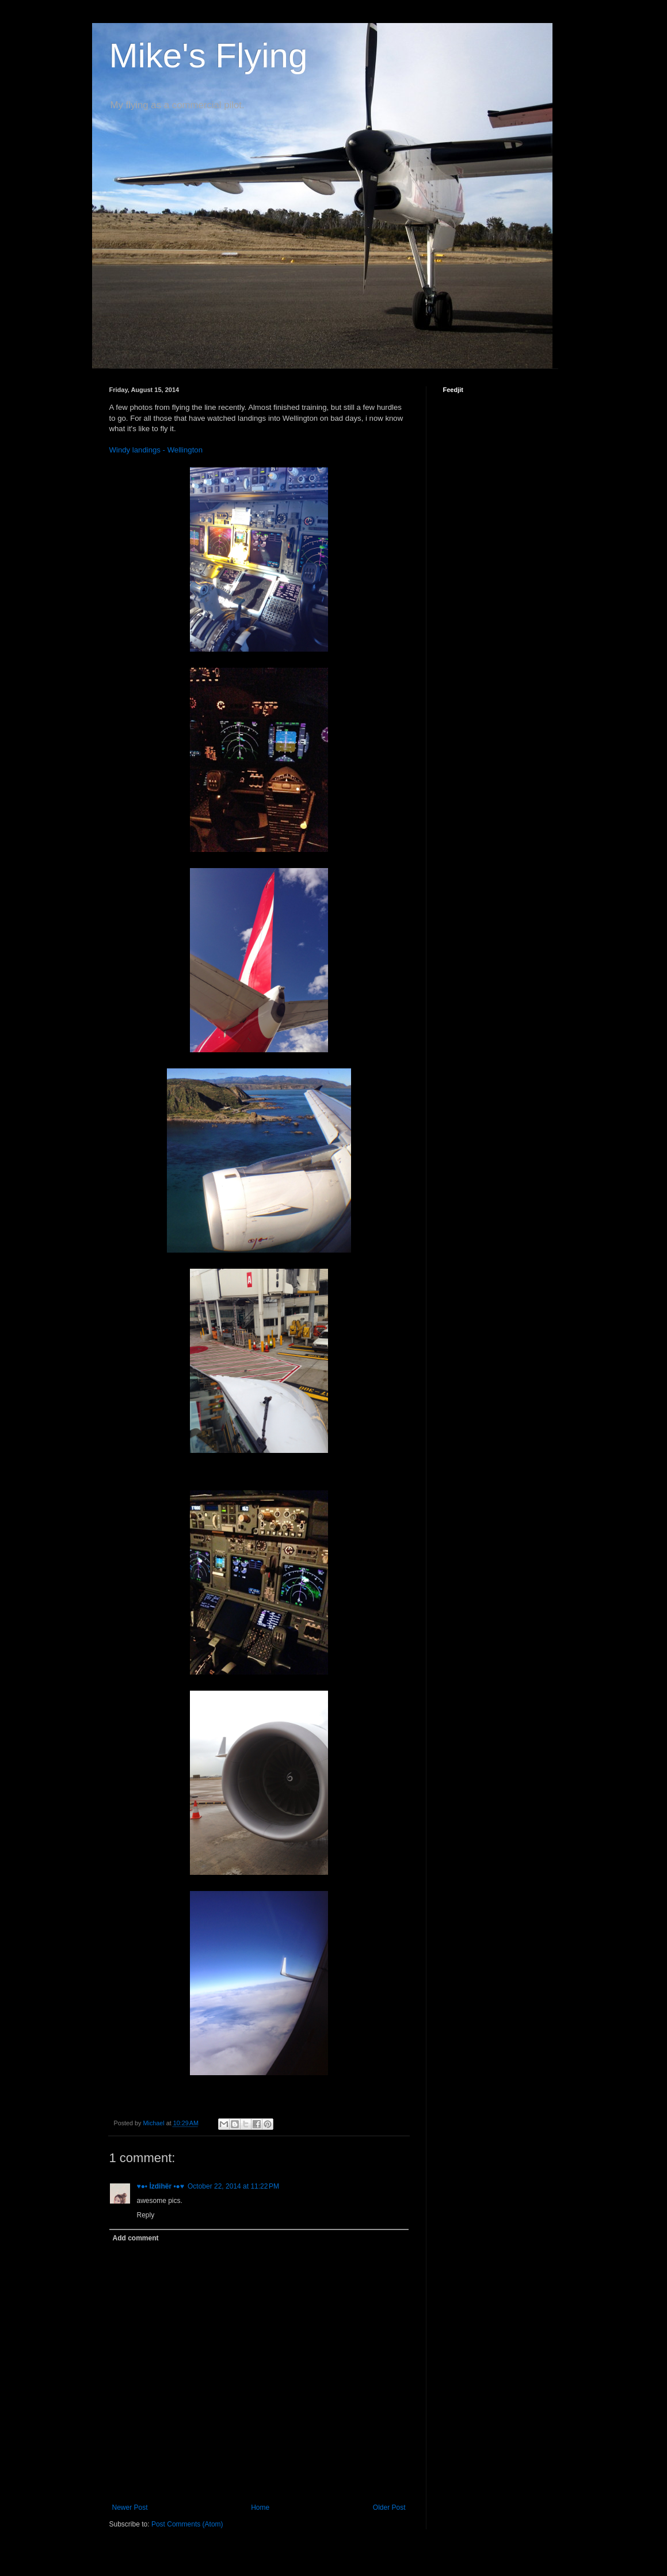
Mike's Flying (208, 55)
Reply (146, 2215)
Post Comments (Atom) (187, 2524)
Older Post (389, 2507)
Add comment (136, 2238)
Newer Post (130, 2507)
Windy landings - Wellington (156, 450)
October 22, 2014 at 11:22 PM (233, 2186)
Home (260, 2507)
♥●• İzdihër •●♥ (161, 2186)
